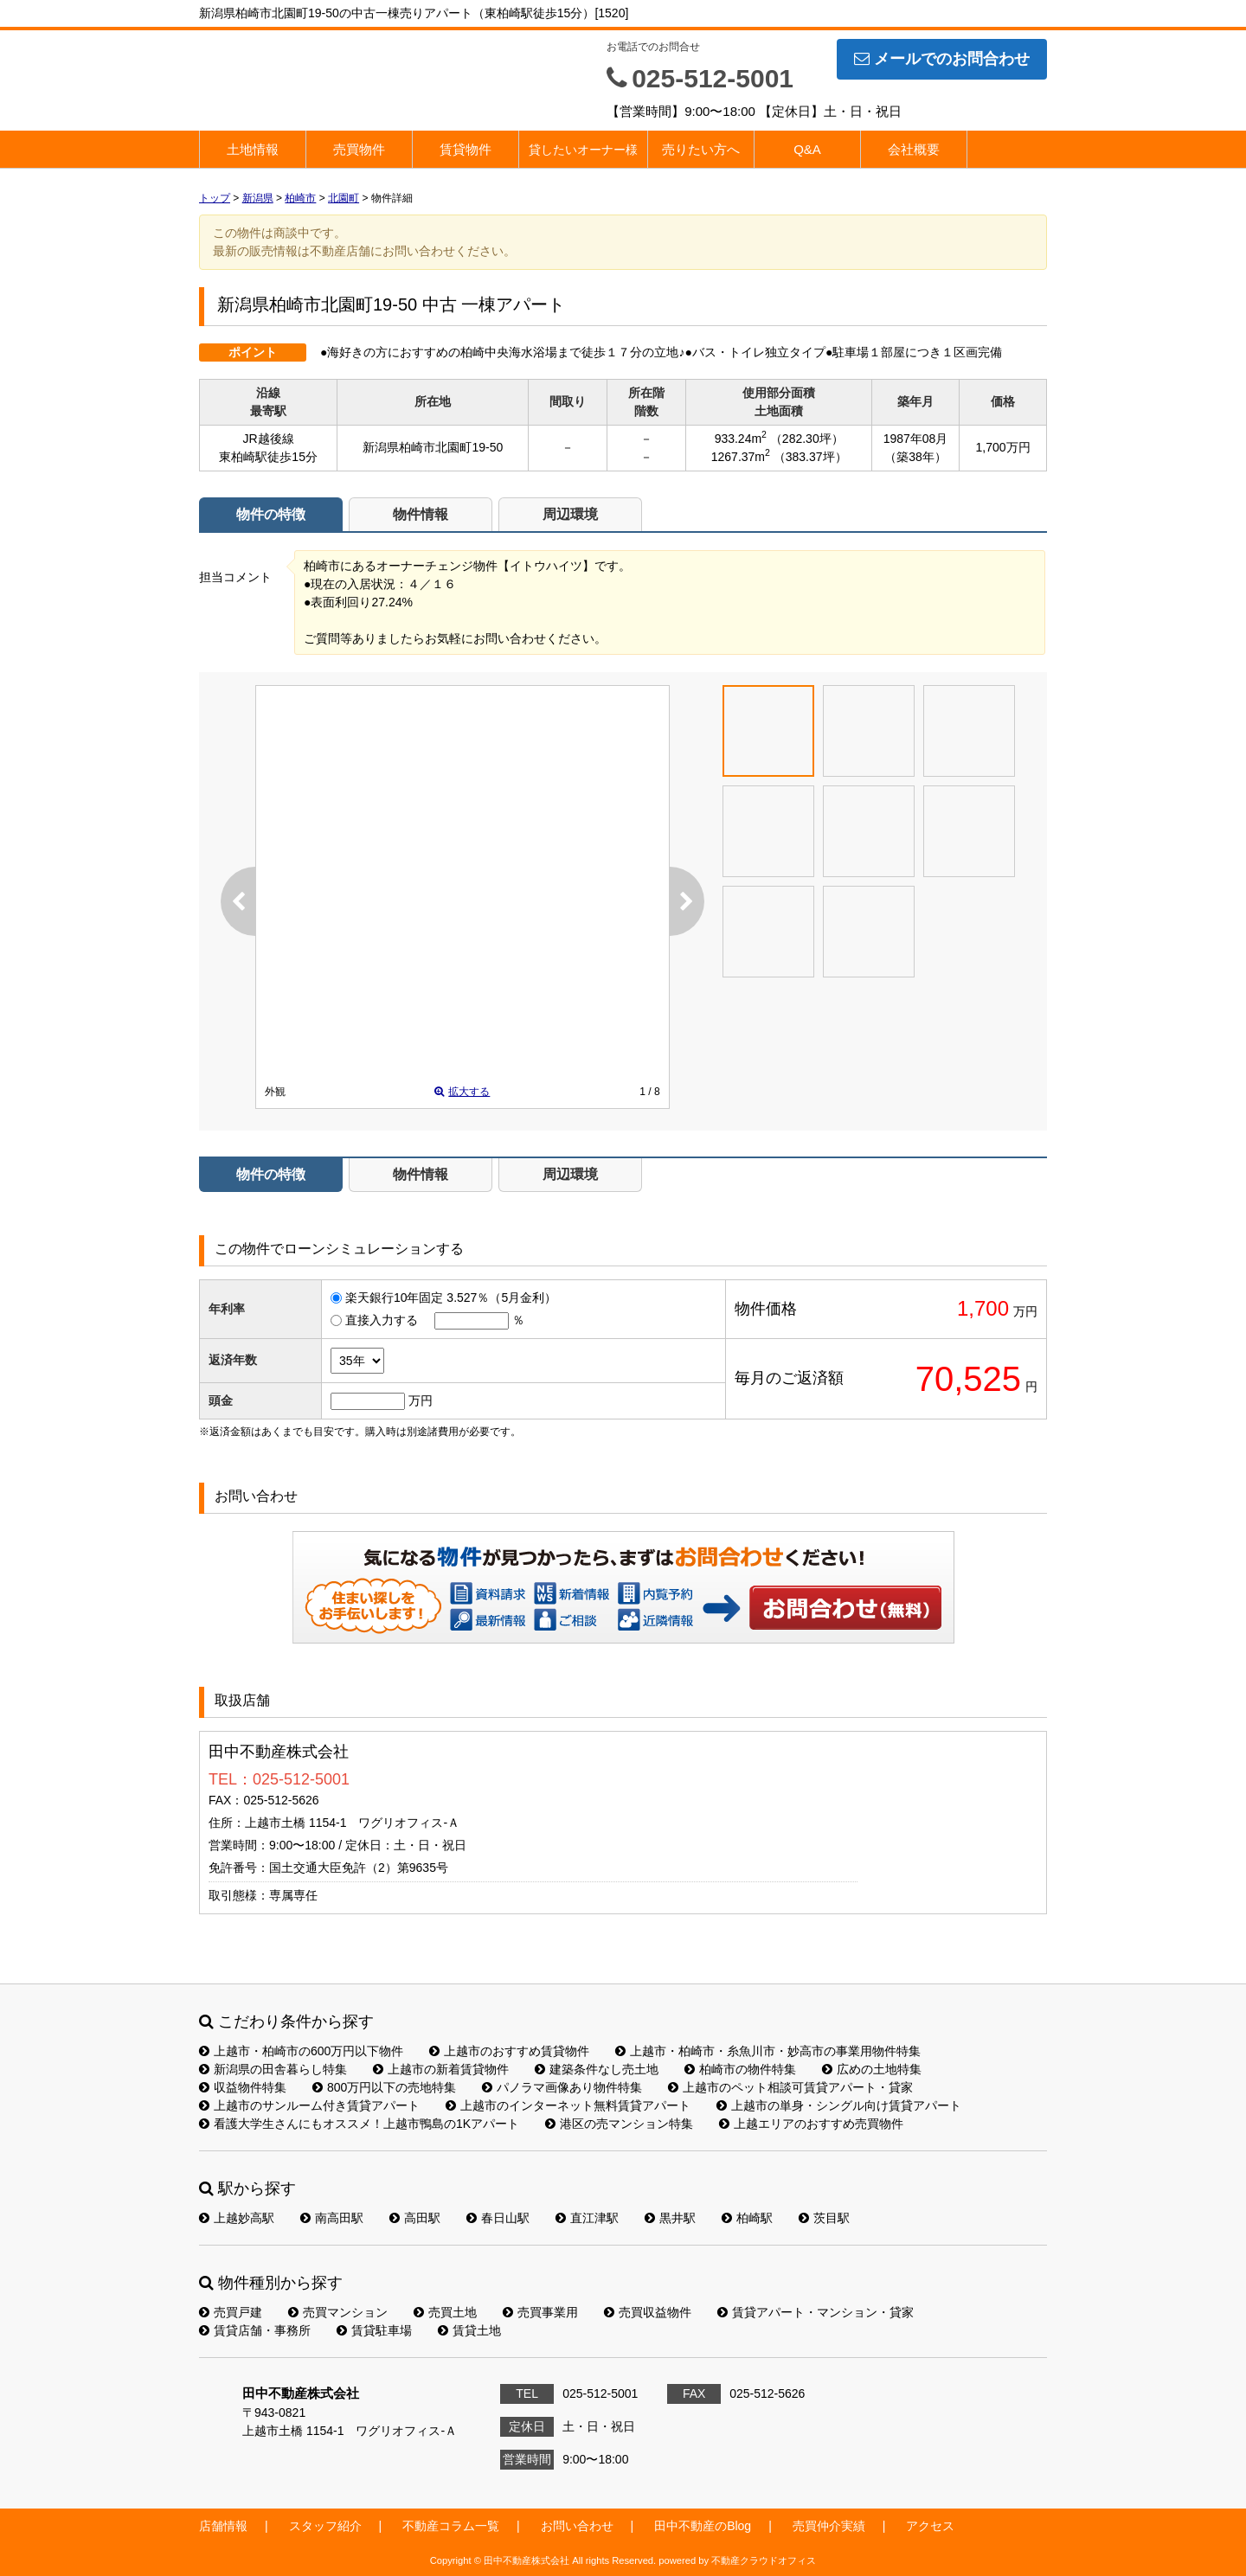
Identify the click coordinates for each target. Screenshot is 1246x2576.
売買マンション (338, 2312)
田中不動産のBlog (702, 2526)
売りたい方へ (701, 149)
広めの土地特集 (872, 2069)
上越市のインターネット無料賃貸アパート (568, 2105)
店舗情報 (223, 2526)
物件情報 (420, 514)
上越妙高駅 (236, 2218)
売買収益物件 (647, 2312)
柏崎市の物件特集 (740, 2069)
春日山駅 (498, 2218)
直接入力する (381, 1320)
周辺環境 (570, 514)
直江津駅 (587, 2218)
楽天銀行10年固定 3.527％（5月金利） (450, 1297)
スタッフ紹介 (325, 2526)
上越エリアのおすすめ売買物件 (811, 2124)
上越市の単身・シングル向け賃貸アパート (838, 2105)
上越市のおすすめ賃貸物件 (509, 2051)
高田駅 (414, 2218)
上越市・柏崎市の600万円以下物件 (301, 2051)
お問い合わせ (846, 1607)
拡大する (462, 1092)
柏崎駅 (747, 2218)
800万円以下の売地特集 (384, 2087)
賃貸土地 (469, 2330)
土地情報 (253, 149)
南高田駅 (331, 2218)
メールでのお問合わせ (942, 58)
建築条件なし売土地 (596, 2069)
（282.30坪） (807, 438)
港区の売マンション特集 (619, 2124)
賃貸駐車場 (374, 2330)
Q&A (807, 149)
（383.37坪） (810, 457)
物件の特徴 (270, 514)
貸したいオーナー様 (583, 150)
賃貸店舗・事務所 (255, 2330)
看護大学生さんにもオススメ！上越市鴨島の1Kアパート (359, 2124)
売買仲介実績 (829, 2526)
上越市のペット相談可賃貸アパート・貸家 (790, 2087)
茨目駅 (824, 2218)
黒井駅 (670, 2218)
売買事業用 (540, 2312)
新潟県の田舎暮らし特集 (273, 2069)
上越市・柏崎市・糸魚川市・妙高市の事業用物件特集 (768, 2051)
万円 (420, 1400)
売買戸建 (230, 2312)
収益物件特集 (242, 2087)
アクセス (930, 2526)
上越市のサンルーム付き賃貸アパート (309, 2105)
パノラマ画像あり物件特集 (562, 2087)
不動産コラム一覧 (450, 2526)
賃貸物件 (465, 149)
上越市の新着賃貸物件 (441, 2069)
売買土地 (445, 2312)
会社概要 (914, 149)
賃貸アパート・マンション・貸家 (815, 2312)
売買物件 (359, 149)
